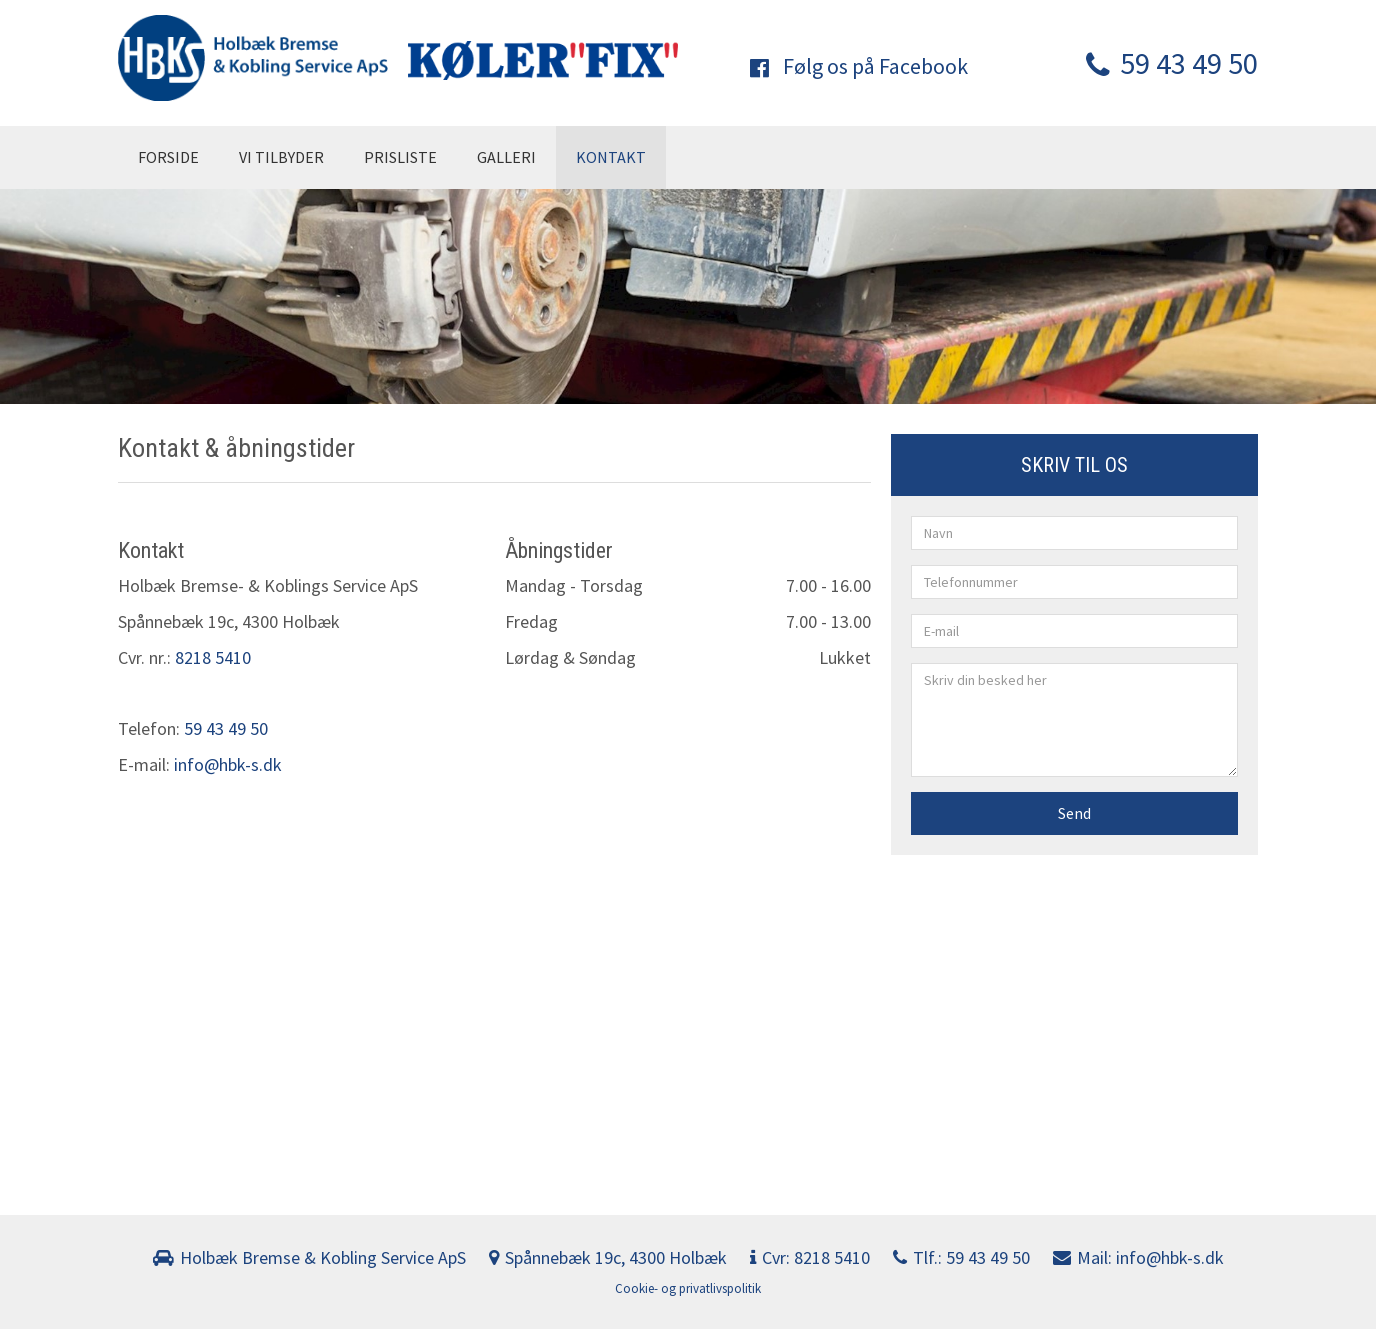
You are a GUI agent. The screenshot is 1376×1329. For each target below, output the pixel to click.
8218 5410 (213, 657)
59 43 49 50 (1172, 63)
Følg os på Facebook (859, 66)
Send (1074, 813)
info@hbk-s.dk (228, 764)
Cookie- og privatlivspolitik (688, 1288)
